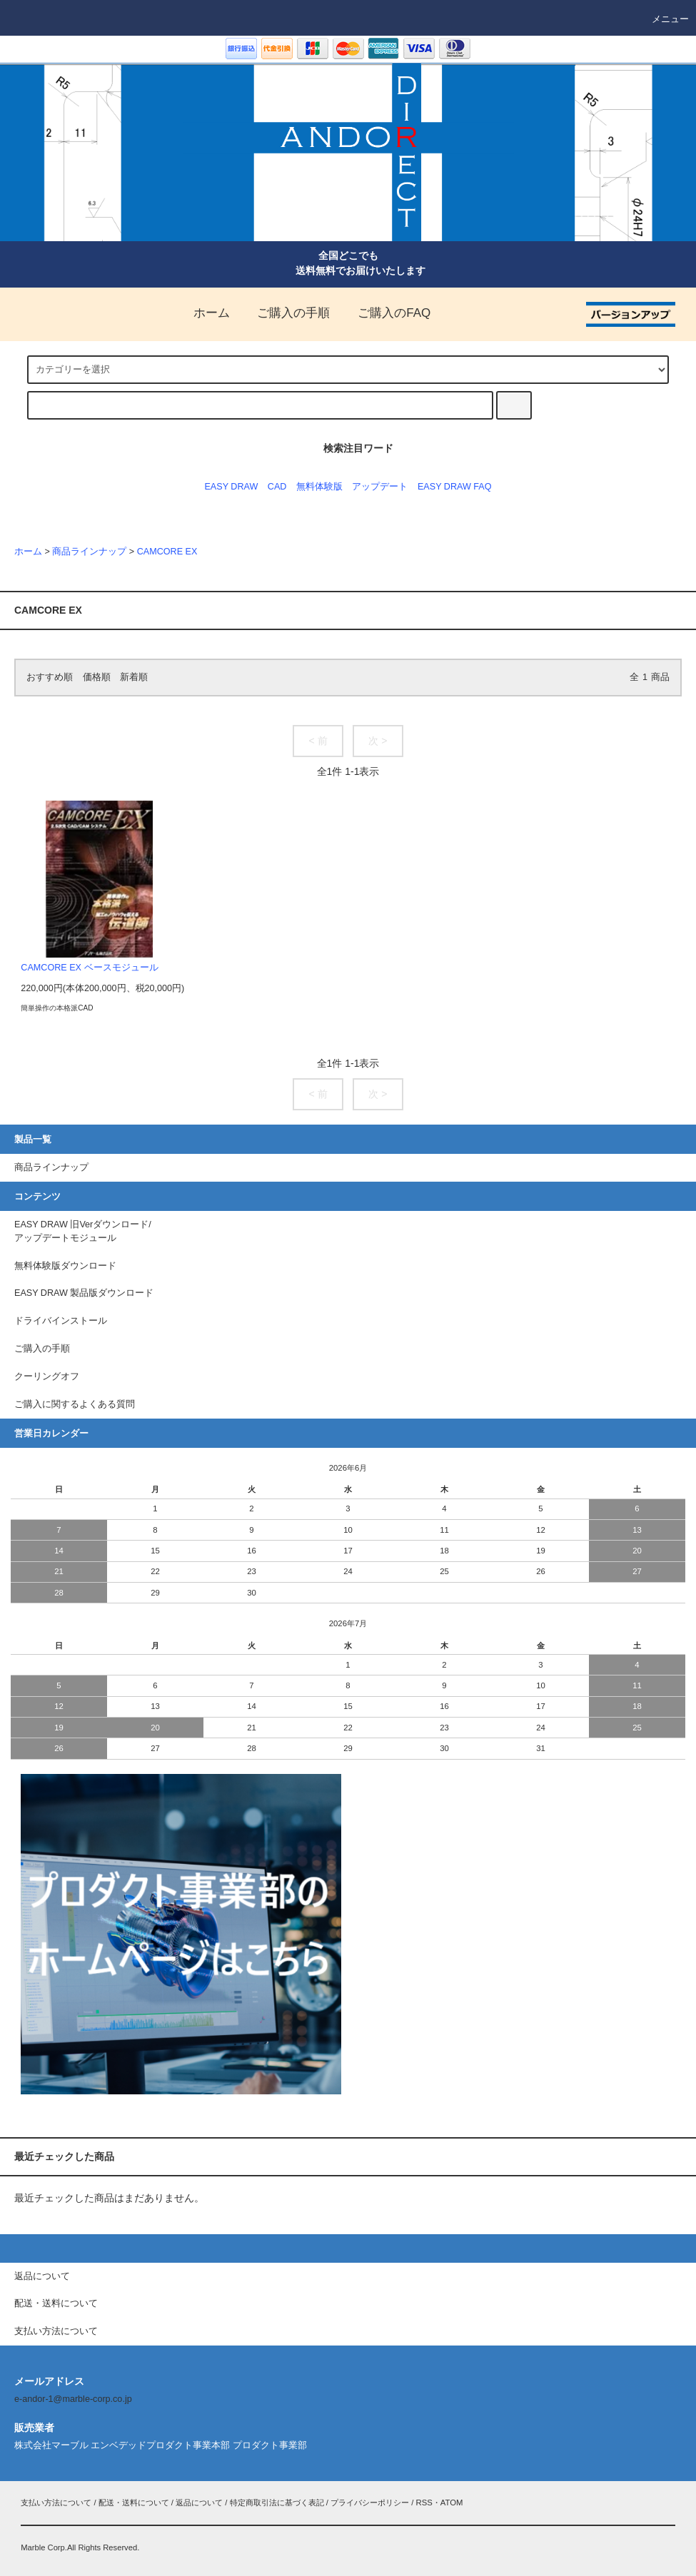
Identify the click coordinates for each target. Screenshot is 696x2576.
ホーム (203, 313)
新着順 (134, 677)
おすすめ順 (49, 677)
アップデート (380, 487)
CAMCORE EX (167, 552)
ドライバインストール (60, 1321)
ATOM (451, 2502)
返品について (199, 2502)
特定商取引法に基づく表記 (277, 2502)
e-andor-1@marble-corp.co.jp (73, 2399)
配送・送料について (134, 2502)
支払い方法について (56, 2502)
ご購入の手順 (285, 313)
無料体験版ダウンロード (65, 1266)
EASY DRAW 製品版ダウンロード (83, 1293)
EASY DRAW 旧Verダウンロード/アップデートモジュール (82, 1231)
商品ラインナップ (89, 552)
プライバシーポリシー (370, 2502)
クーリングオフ (46, 1376)
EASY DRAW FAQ (455, 487)
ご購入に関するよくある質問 (74, 1404)
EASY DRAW (231, 487)
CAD (277, 487)
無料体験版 (319, 487)
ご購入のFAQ (385, 313)
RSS (424, 2502)
